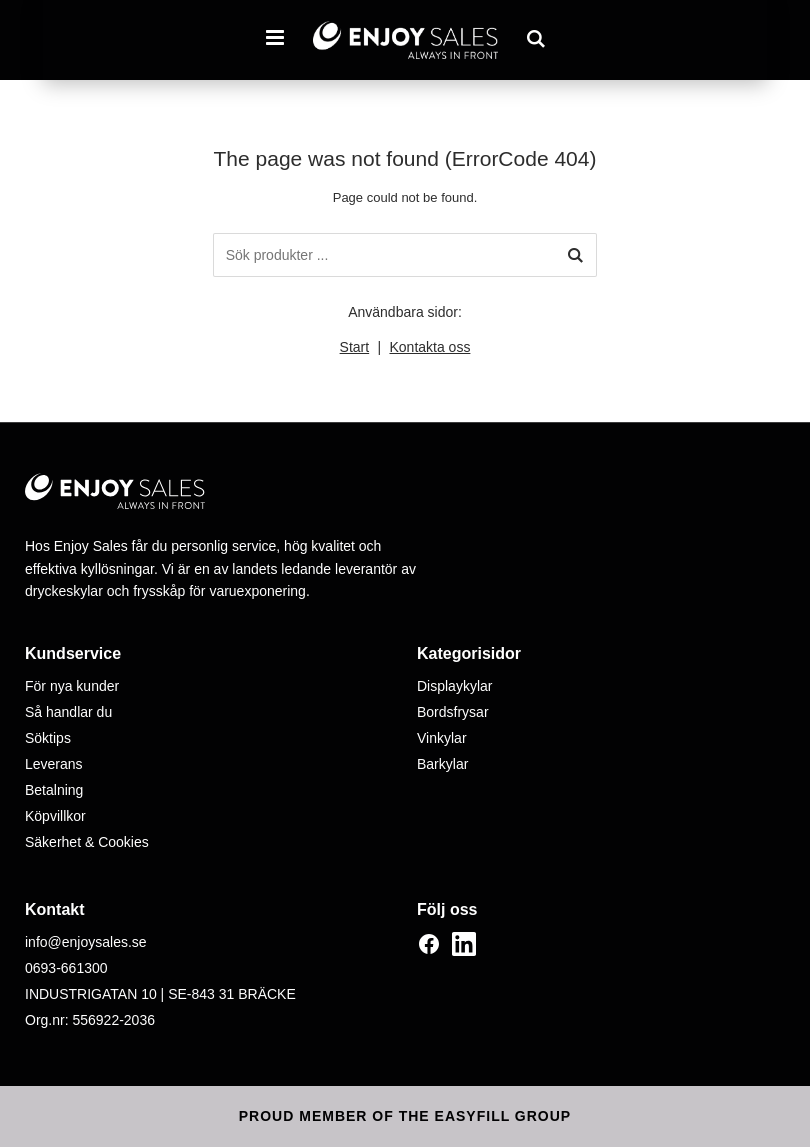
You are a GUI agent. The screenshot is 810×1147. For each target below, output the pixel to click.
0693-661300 (66, 968)
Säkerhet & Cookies (87, 842)
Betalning (54, 790)
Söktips (48, 738)
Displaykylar (454, 686)
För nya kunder (72, 686)
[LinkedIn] (464, 944)
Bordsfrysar (453, 712)
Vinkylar (442, 738)
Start (355, 347)
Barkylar (442, 764)
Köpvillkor (55, 816)
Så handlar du (68, 712)
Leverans (54, 764)
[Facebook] (429, 944)
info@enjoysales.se (86, 942)
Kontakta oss (429, 347)
